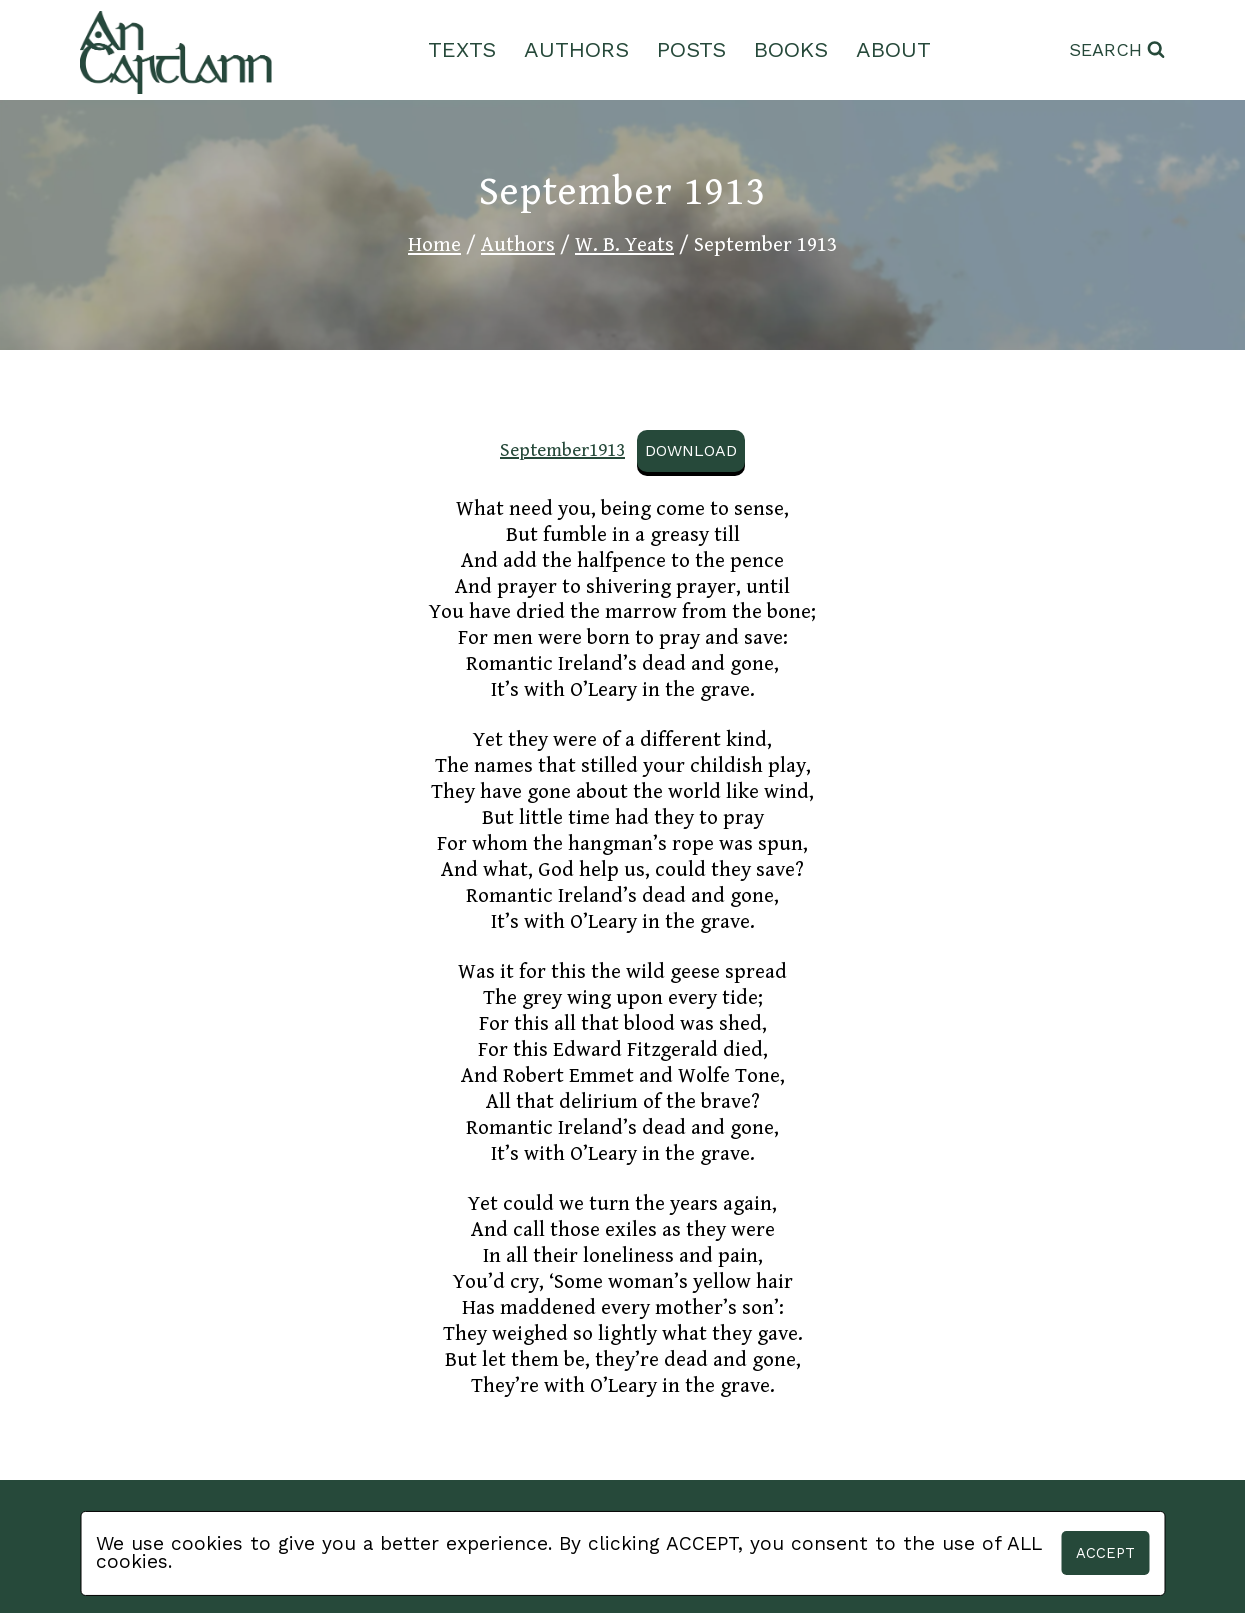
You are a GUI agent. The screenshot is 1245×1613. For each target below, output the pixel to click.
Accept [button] (1105, 1553)
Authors (576, 49)
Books (791, 49)
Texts (462, 49)
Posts (691, 49)
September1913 (562, 450)
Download (691, 450)
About (893, 49)
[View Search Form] (1117, 50)
